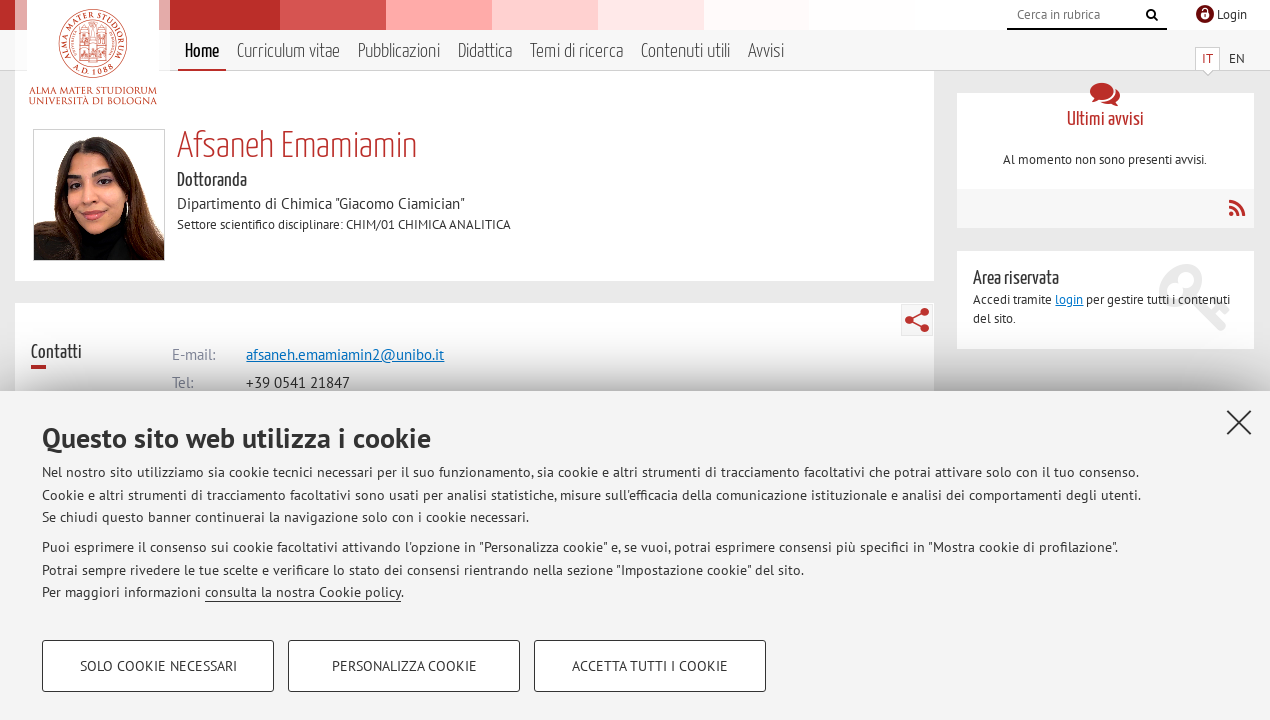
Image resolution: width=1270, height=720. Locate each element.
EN (1237, 58)
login (1069, 299)
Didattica (485, 51)
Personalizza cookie (404, 666)
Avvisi (766, 51)
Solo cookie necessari (158, 666)
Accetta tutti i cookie (650, 666)
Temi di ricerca (576, 51)
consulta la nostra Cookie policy (303, 592)
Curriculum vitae (288, 51)
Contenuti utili (685, 51)
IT (1207, 58)
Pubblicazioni (399, 51)
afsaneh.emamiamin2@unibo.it (345, 354)
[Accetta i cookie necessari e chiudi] (1239, 422)
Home (202, 51)
